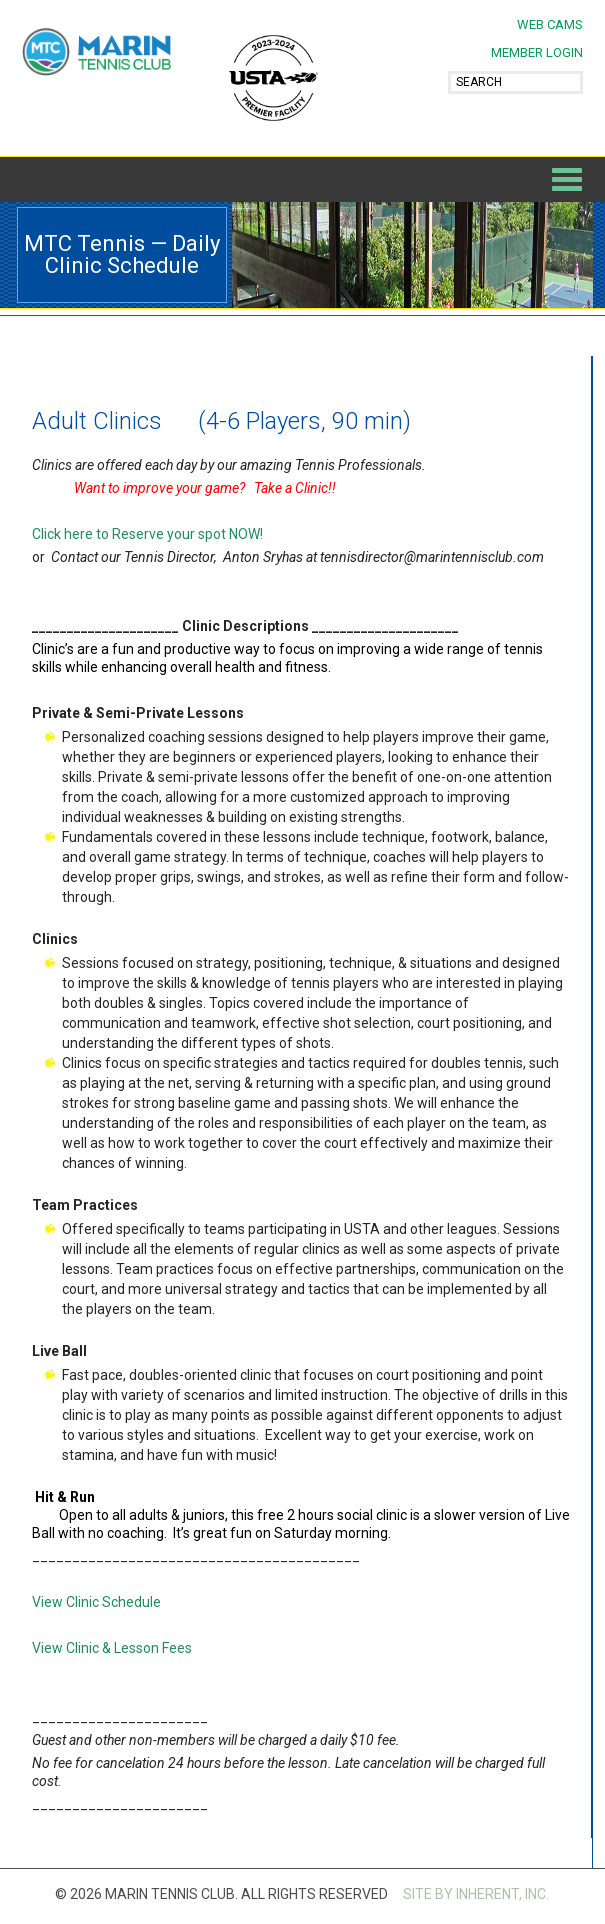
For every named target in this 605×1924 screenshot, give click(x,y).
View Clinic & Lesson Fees (112, 1648)
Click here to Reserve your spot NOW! (147, 534)
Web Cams (550, 24)
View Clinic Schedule (96, 1602)
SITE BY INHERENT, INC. (476, 1894)
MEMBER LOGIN (537, 52)
